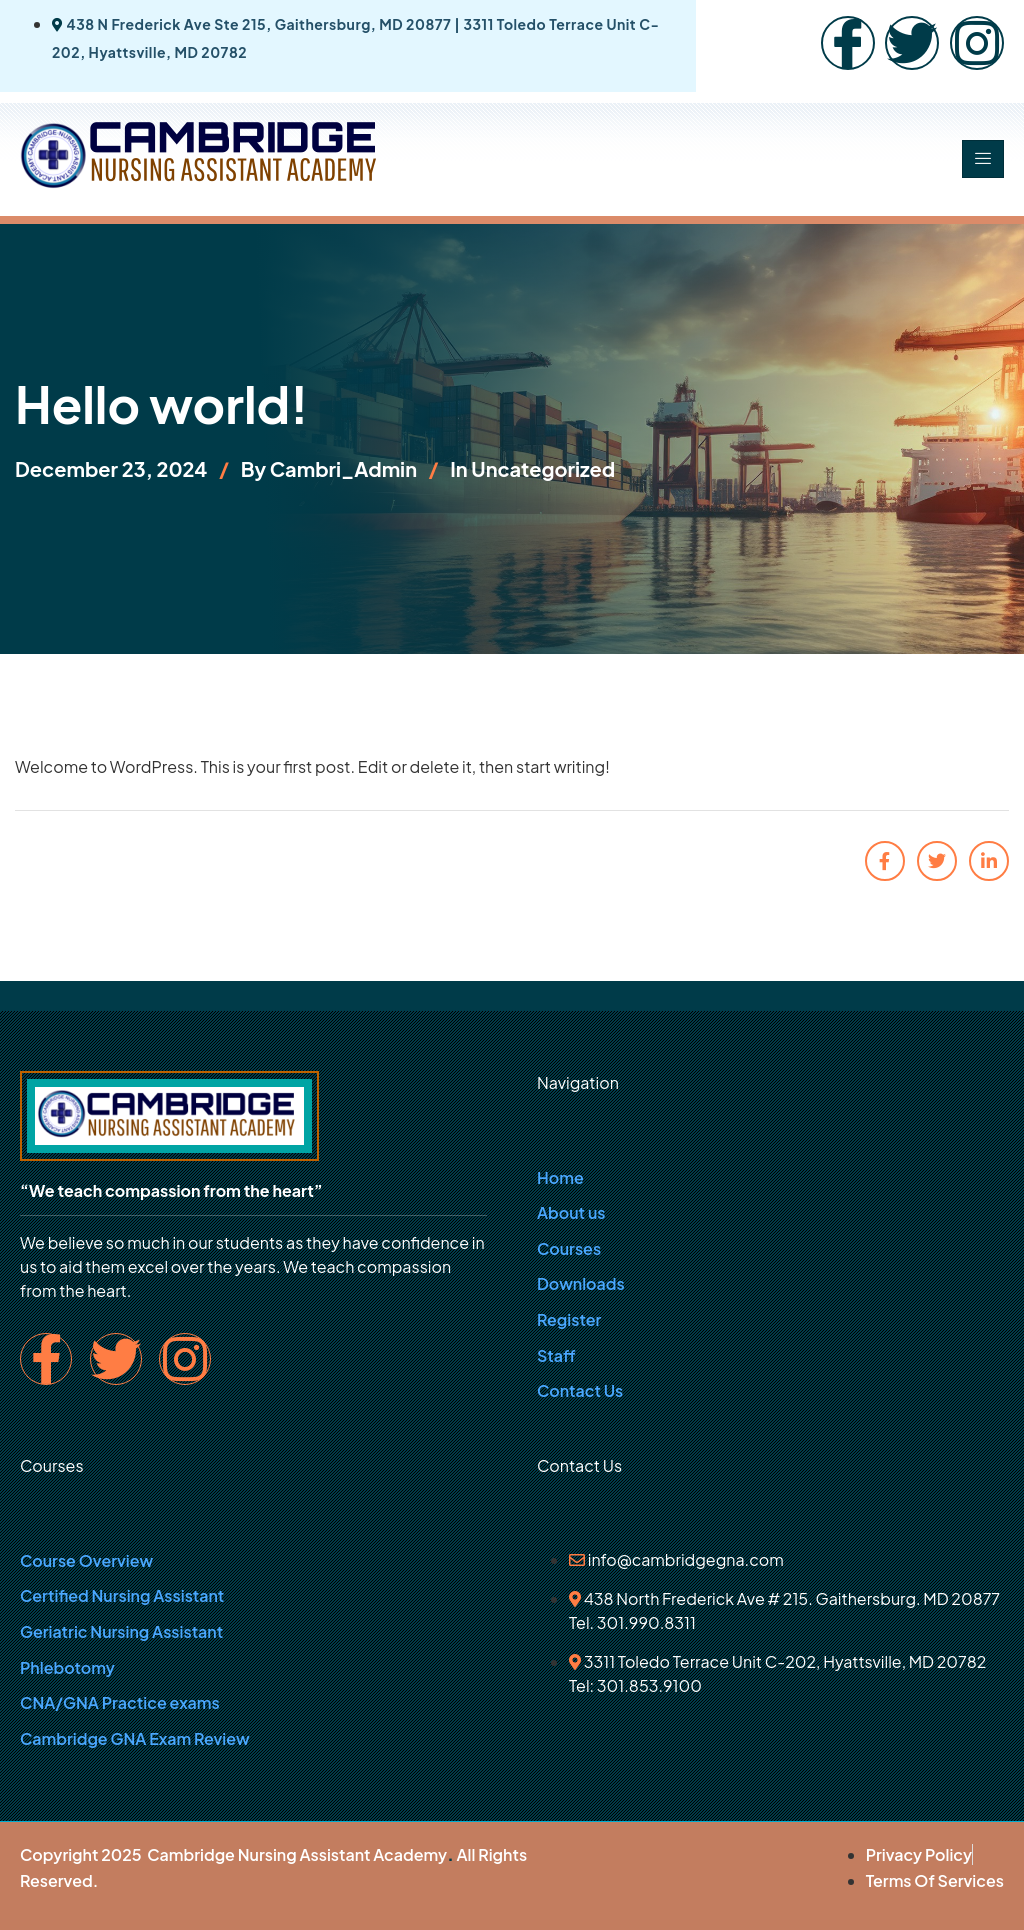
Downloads (581, 1283)
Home (560, 1177)
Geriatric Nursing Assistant (121, 1631)
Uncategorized (543, 468)
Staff (556, 1355)
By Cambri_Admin (329, 468)
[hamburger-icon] (983, 159)
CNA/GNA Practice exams (120, 1702)
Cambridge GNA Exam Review (135, 1738)
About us (571, 1212)
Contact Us (580, 1390)
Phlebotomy (67, 1667)
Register (569, 1319)
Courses (569, 1248)
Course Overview (86, 1560)
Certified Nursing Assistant (122, 1595)
